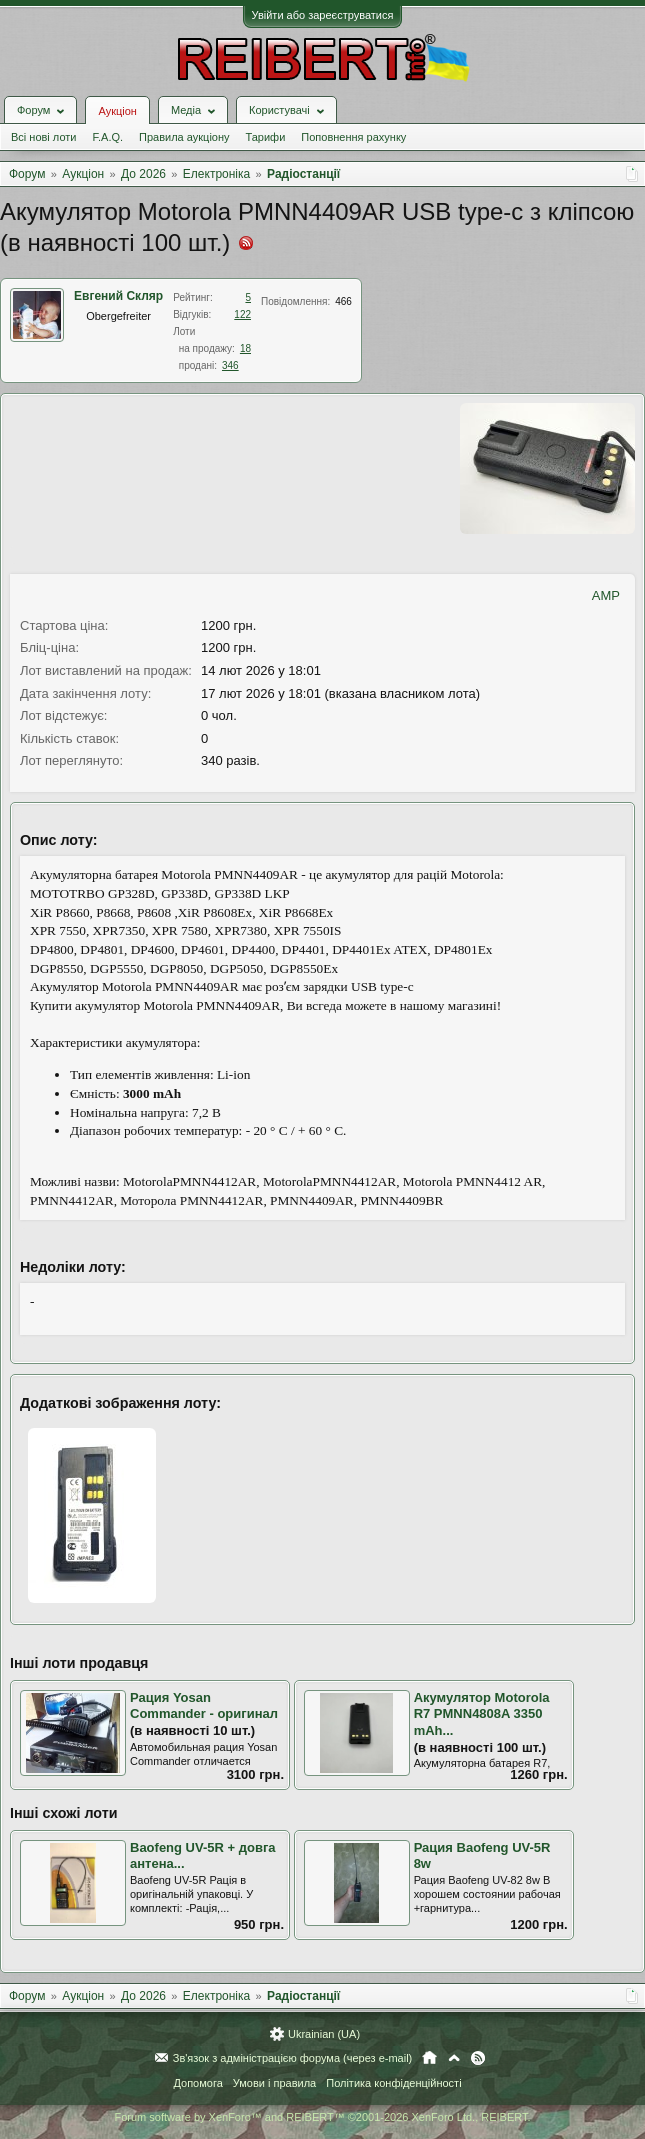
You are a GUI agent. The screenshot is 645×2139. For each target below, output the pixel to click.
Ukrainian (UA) (324, 2034)
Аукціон (117, 111)
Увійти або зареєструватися (323, 15)
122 (242, 314)
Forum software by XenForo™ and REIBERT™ (322, 2117)
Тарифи (266, 137)
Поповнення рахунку (353, 137)
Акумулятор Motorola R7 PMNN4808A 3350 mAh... (482, 1714)
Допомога (197, 2083)
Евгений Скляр (118, 296)
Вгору (454, 2058)
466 (343, 301)
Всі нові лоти (43, 137)
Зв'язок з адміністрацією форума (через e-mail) (293, 2058)
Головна (429, 2058)
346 (230, 365)
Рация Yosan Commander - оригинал (204, 1706)
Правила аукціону (184, 137)
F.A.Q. (107, 137)
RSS (478, 2058)
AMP (606, 595)
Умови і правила (274, 2083)
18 (245, 348)
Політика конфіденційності (393, 2083)
